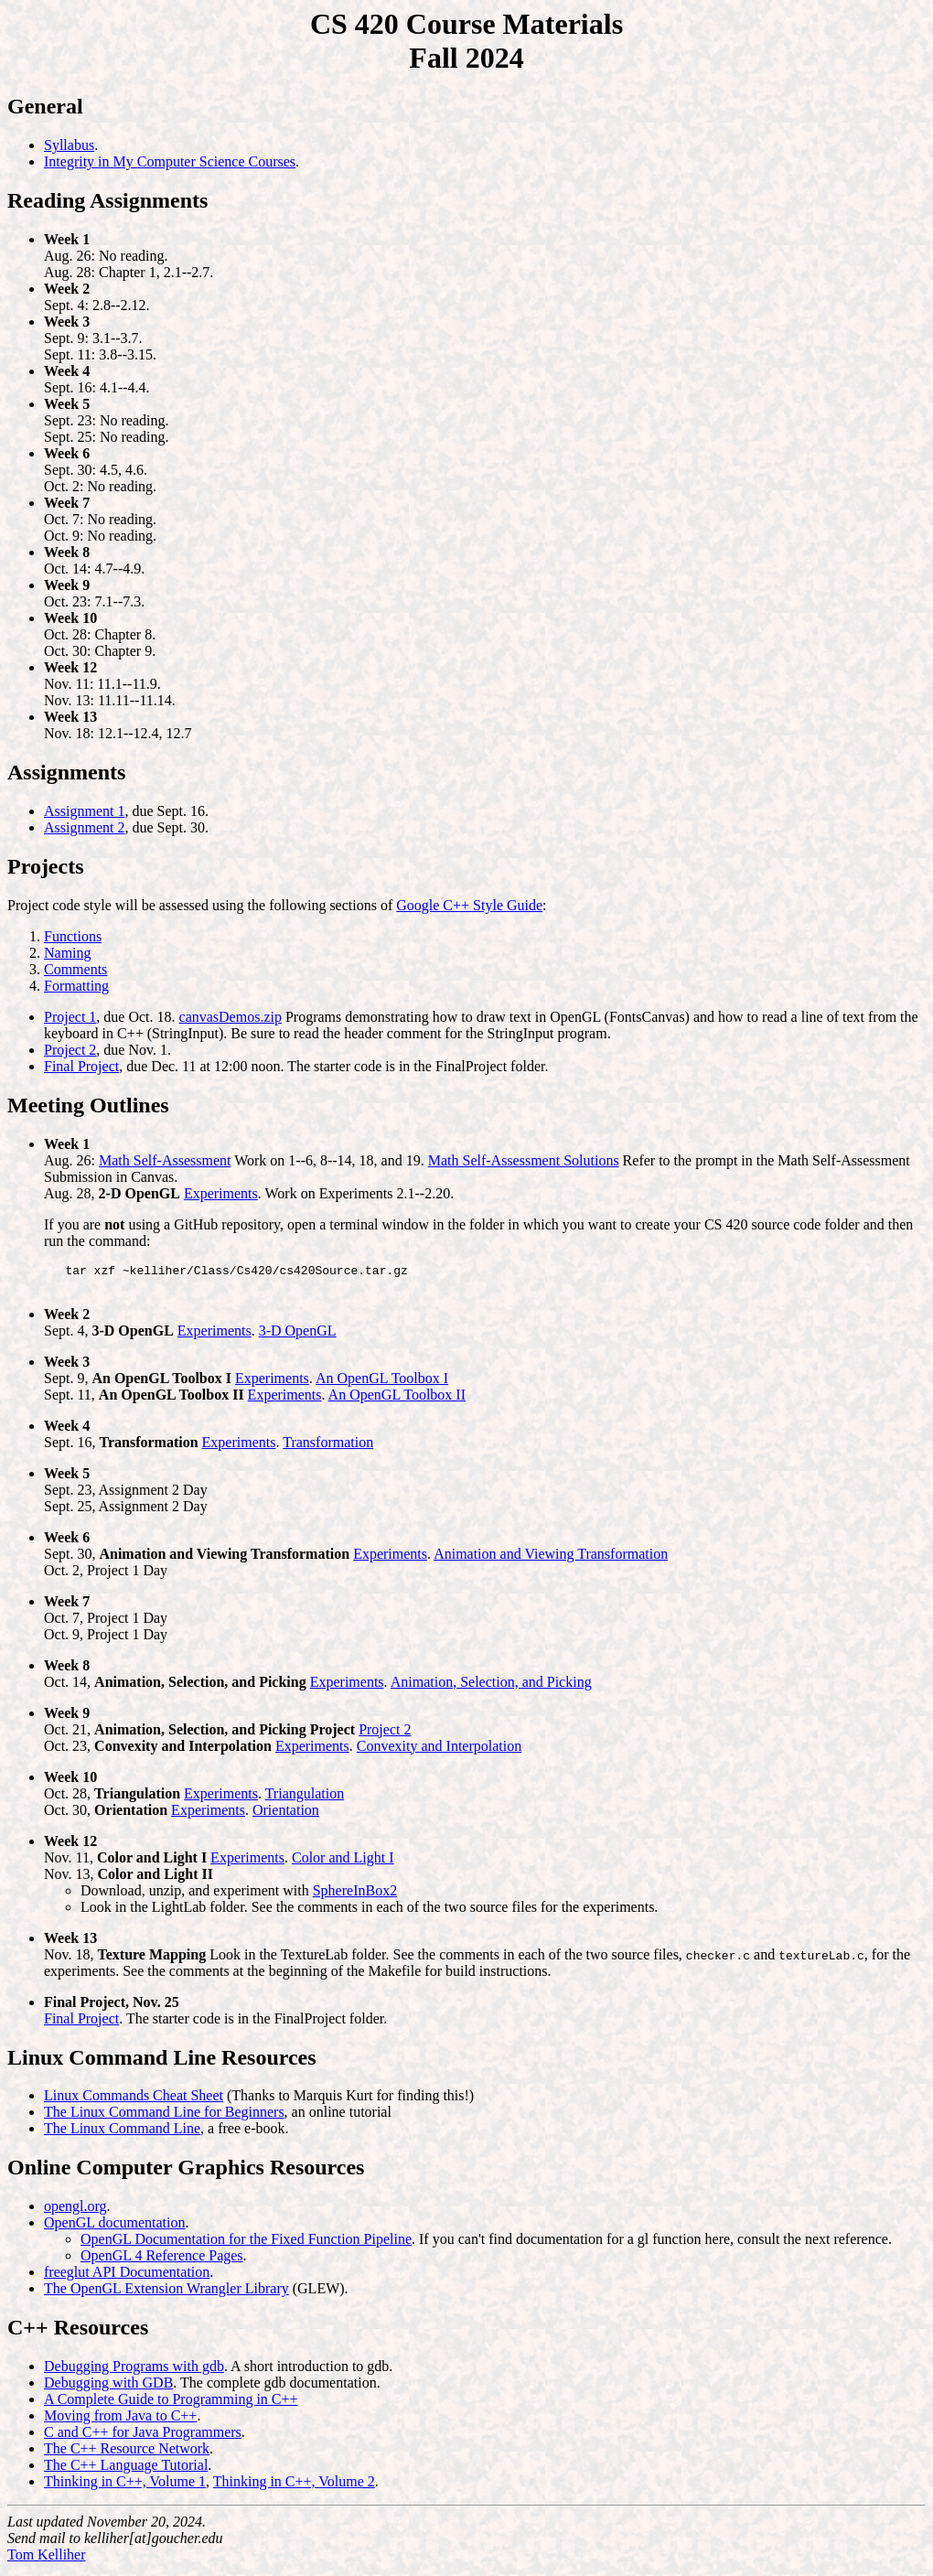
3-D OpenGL (298, 1336)
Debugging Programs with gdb (134, 2371)
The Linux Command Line (122, 2133)
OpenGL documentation (114, 2228)
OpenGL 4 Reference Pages (161, 2261)
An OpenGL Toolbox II (397, 1400)
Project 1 (70, 1017)
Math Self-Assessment (165, 1160)
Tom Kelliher (46, 2560)
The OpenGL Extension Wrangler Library (166, 2294)
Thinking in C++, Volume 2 (294, 2487)
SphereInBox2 (355, 1896)
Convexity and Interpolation (439, 1751)
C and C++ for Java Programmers (142, 2437)
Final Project (81, 1066)
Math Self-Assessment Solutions (523, 1160)
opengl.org (75, 2211)
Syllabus (69, 145)
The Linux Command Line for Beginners (164, 2117)
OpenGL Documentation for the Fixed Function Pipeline (246, 2244)
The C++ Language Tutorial (126, 2470)
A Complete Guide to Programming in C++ (171, 2404)
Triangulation (305, 1799)
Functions (73, 936)
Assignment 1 (84, 811)
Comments (75, 969)
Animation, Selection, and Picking (491, 1687)
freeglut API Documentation (126, 2277)
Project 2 (70, 1049)
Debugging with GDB (108, 2388)
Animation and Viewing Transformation (551, 1559)
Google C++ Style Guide (469, 905)
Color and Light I (343, 1863)
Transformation (328, 1447)
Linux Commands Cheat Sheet (133, 2101)
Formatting (76, 985)
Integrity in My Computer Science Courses (169, 161)
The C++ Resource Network (126, 2454)
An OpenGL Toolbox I (382, 1383)
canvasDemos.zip (230, 1017)
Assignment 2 (84, 827)
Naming (67, 953)
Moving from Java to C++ (120, 2421)
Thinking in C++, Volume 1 (125, 2487)
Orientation (285, 1815)
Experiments (221, 1193)
